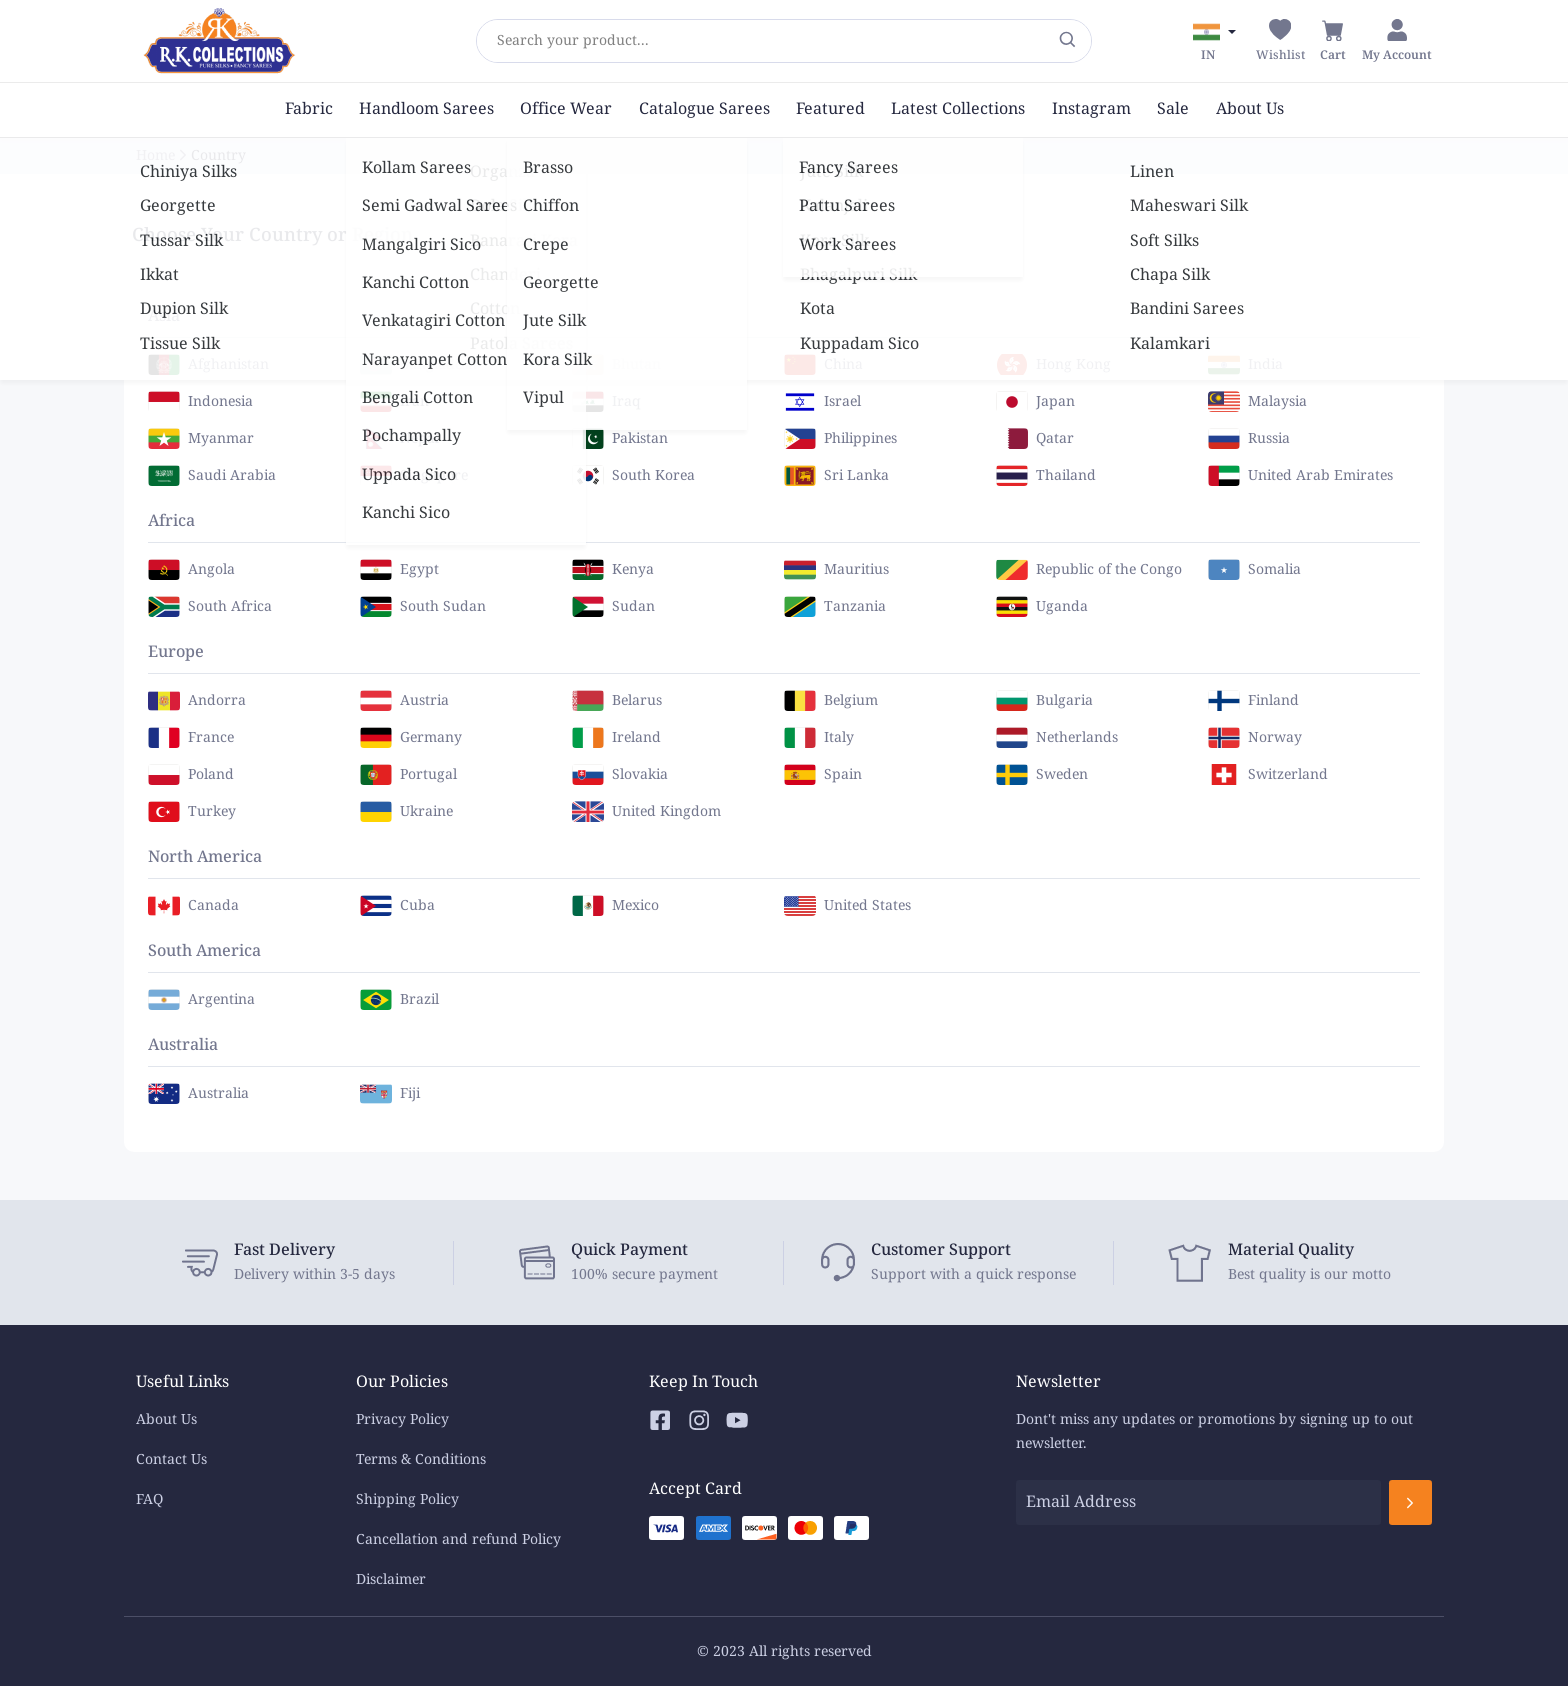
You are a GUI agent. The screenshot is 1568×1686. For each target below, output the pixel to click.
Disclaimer (391, 1579)
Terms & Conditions (421, 1459)
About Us (166, 1419)
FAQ (149, 1499)
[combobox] (497, 41)
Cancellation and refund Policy (458, 1539)
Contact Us (171, 1459)
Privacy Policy (402, 1419)
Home (155, 155)
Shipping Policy (407, 1499)
